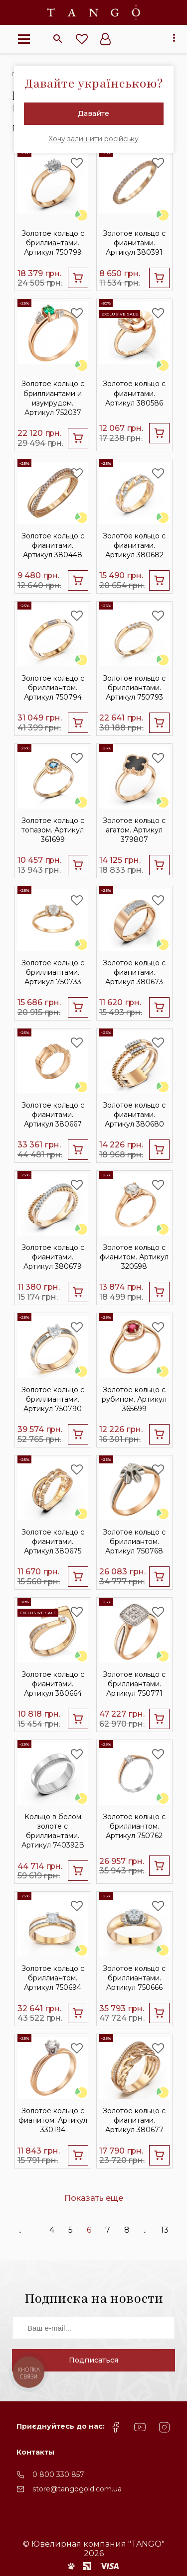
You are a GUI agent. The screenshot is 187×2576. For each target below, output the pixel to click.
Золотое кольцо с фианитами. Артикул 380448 (52, 545)
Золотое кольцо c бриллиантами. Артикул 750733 (52, 972)
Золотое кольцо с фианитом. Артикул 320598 (134, 1257)
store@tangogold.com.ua (77, 2488)
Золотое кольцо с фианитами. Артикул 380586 (134, 393)
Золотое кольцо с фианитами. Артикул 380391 (134, 243)
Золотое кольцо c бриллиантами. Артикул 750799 (52, 243)
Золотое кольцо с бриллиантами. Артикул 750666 (134, 1978)
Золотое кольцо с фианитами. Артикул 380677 (134, 2120)
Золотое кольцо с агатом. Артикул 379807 (134, 830)
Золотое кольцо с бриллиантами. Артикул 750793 (134, 688)
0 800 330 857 (58, 2474)
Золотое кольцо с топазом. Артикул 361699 (52, 830)
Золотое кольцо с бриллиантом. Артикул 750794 (52, 688)
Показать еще (93, 2198)
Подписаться (93, 2360)
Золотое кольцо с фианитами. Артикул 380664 (52, 1684)
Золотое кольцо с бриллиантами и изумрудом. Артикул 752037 (52, 398)
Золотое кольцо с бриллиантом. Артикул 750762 (134, 1826)
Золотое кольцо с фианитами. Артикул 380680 (134, 1115)
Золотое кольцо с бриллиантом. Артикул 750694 (52, 1978)
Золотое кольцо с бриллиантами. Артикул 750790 (52, 1399)
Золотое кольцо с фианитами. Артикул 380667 (52, 1115)
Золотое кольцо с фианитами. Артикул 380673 (134, 972)
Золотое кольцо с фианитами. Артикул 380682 (134, 545)
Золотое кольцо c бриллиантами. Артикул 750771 (134, 1684)
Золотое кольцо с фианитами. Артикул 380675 (52, 1541)
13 (165, 2230)
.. (19, 2230)
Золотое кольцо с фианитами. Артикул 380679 (52, 1257)
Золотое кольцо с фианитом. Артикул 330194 (52, 2120)
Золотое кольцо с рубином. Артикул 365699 (134, 1399)
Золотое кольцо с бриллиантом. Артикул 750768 (134, 1541)
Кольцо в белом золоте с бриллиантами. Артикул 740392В (52, 1831)
